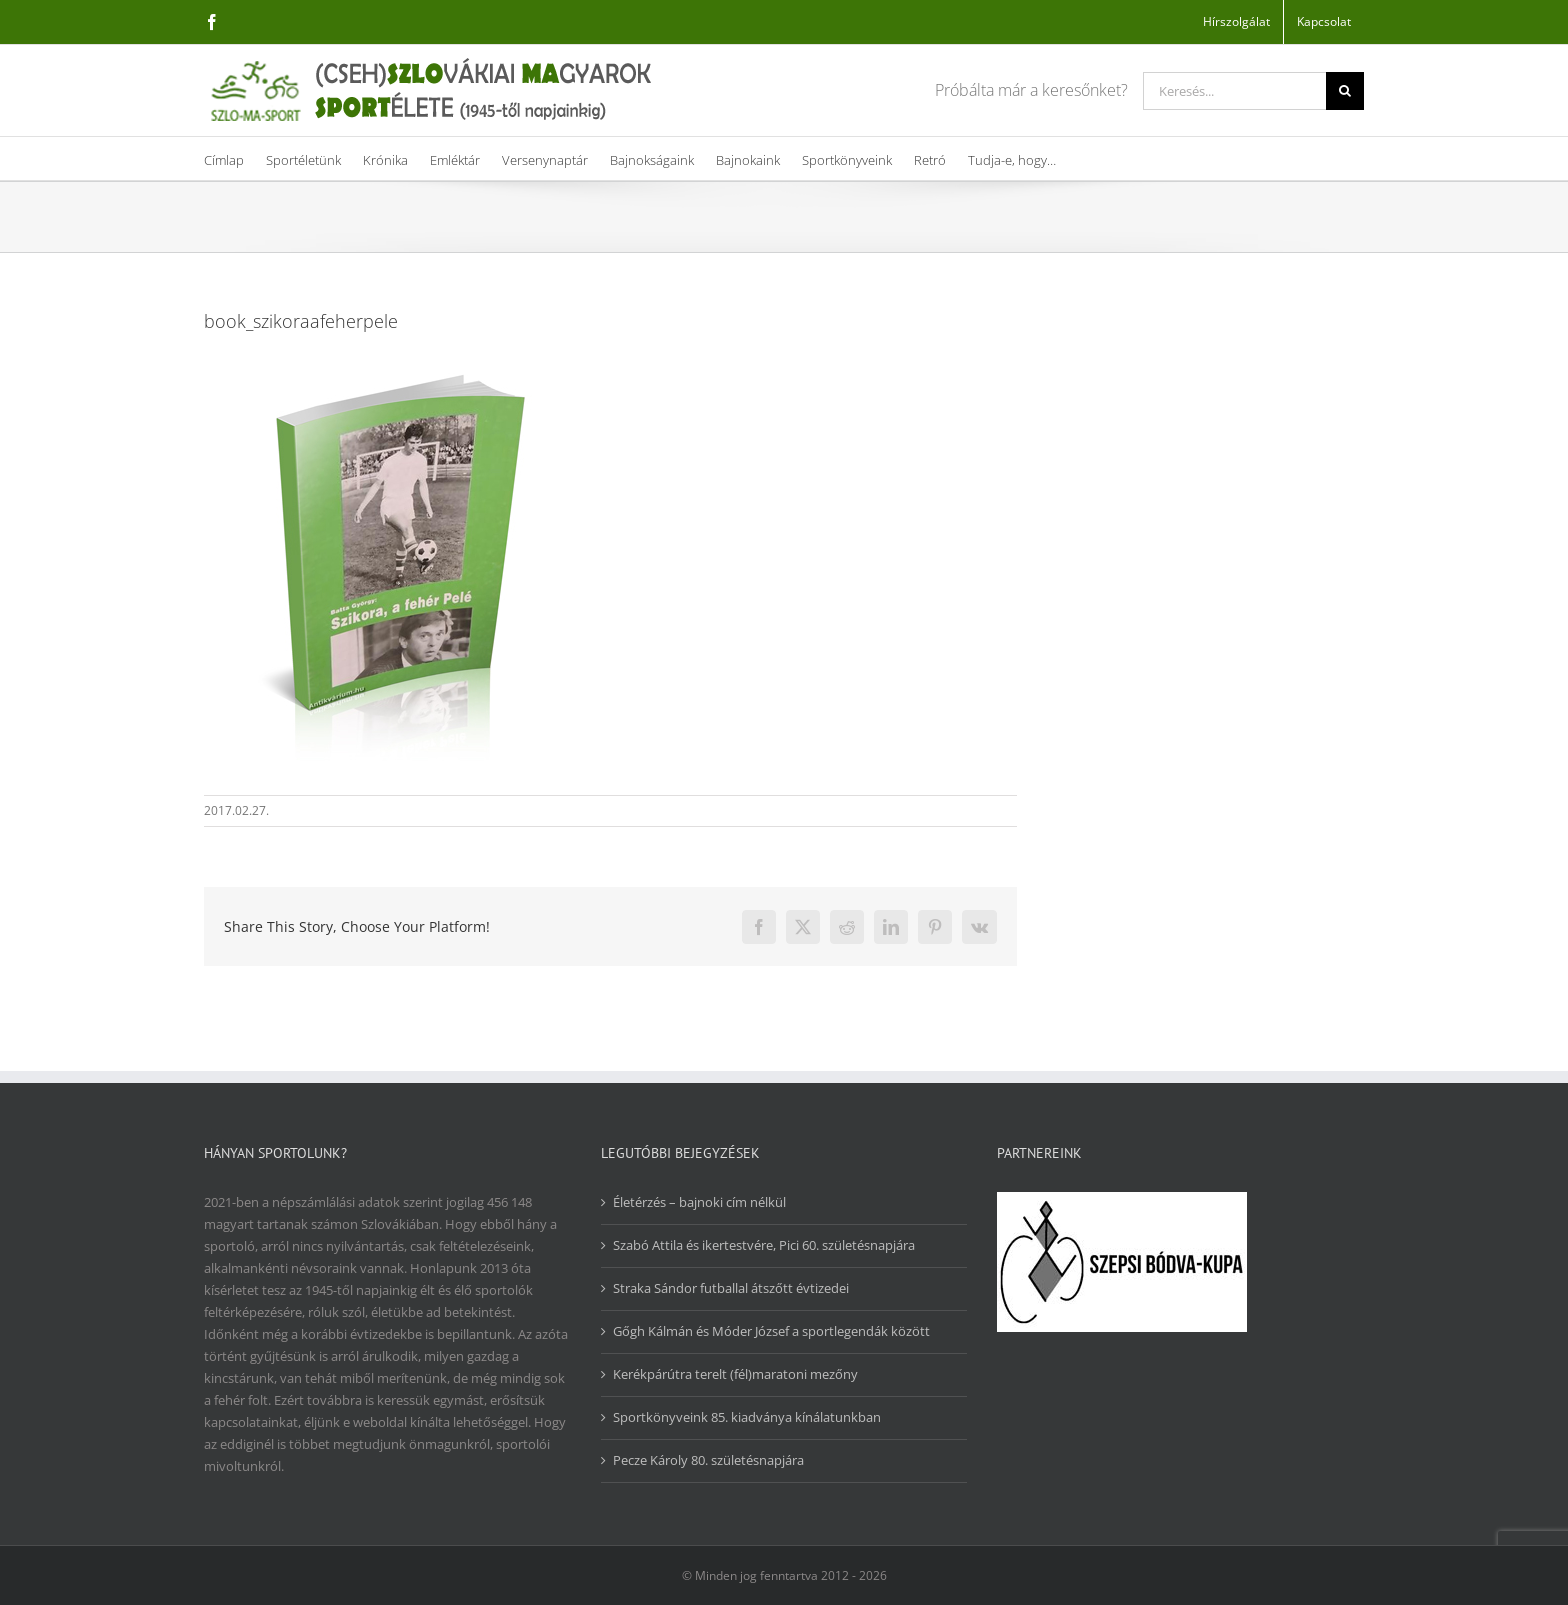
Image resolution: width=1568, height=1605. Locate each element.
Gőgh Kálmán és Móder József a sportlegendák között (771, 1331)
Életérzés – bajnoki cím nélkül (699, 1202)
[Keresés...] (1234, 91)
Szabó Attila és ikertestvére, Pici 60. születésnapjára (764, 1245)
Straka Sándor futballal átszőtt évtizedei (731, 1288)
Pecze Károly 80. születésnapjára (708, 1460)
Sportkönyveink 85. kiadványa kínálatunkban (747, 1417)
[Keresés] (1345, 91)
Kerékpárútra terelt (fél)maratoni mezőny (735, 1374)
